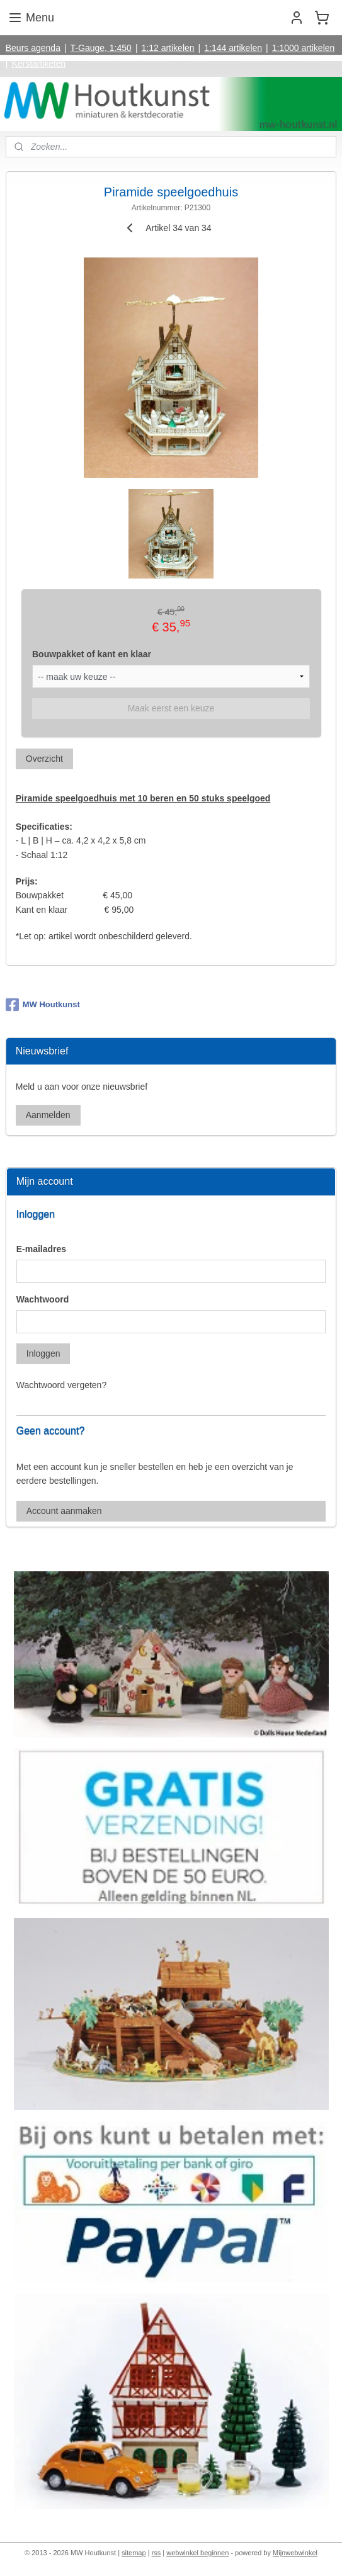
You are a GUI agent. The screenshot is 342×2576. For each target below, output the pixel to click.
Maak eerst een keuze (171, 708)
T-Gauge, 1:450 (101, 48)
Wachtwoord (42, 1299)
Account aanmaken (64, 1511)
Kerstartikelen (38, 64)
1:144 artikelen (233, 48)
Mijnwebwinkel (295, 2552)
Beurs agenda (33, 48)
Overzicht (44, 759)
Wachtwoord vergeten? (61, 1385)
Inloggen (43, 1353)
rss (156, 2552)
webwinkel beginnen (197, 2552)
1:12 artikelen (168, 48)
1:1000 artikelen (303, 48)
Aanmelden (48, 1115)
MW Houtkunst (43, 1004)
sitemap (134, 2552)
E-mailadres (41, 1249)
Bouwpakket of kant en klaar (91, 654)
